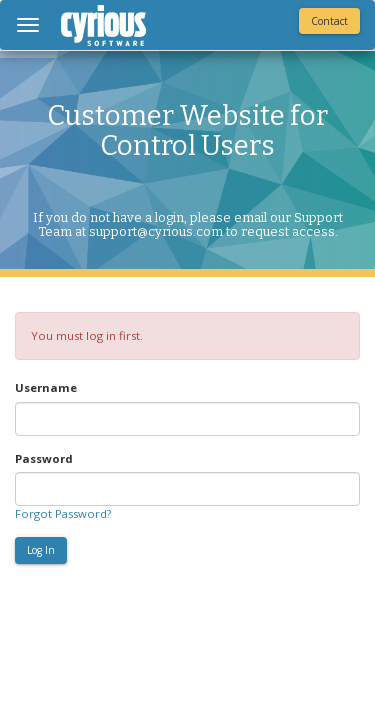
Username (46, 387)
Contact (329, 21)
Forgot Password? (63, 513)
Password (44, 458)
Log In (41, 550)
